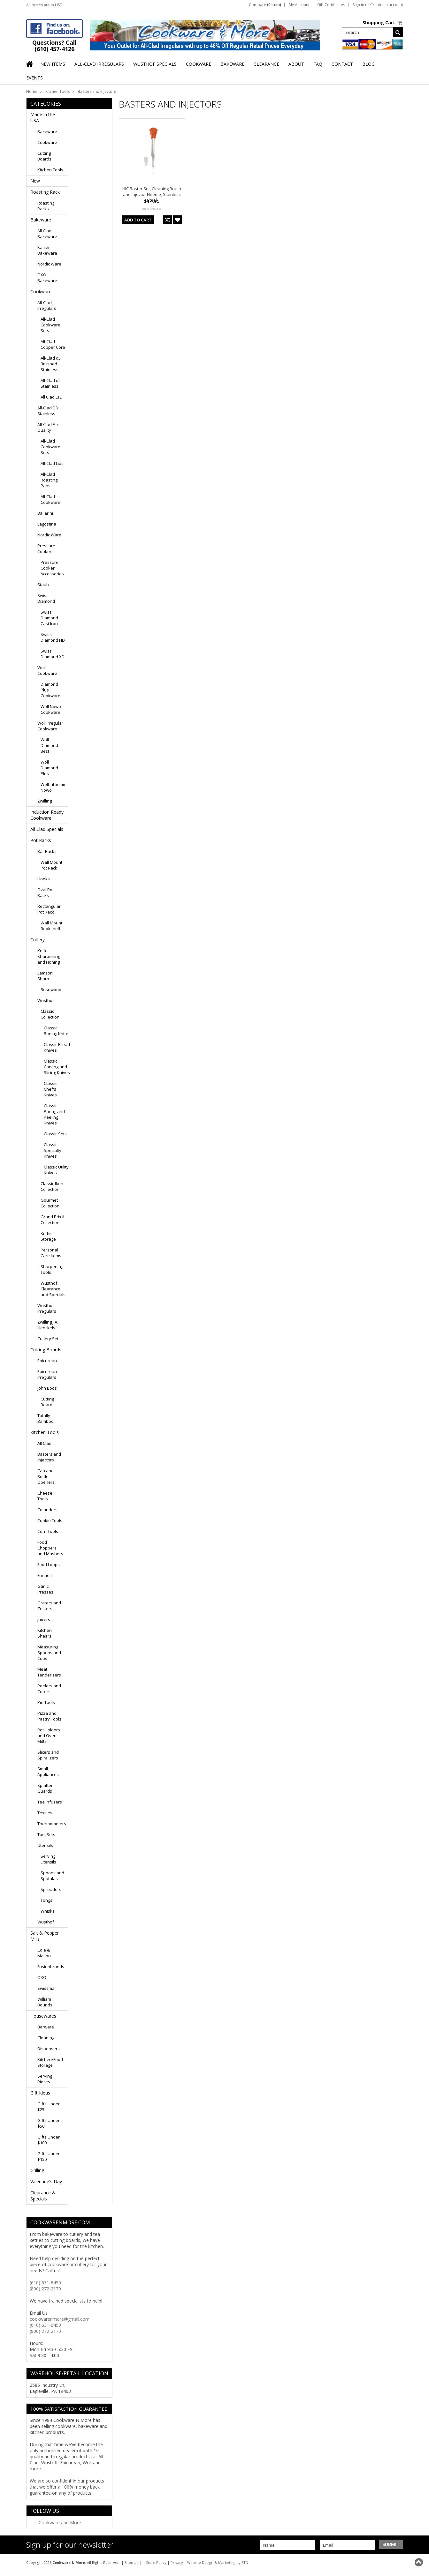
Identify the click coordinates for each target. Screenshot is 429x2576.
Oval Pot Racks (45, 892)
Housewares (43, 2016)
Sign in (358, 5)
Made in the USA (42, 117)
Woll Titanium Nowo (53, 787)
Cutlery (37, 940)
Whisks (48, 1911)
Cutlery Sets (49, 1338)
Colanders (47, 1509)
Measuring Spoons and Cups (49, 1652)
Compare (265, 5)
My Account (299, 5)
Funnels (45, 1575)
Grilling (37, 2170)
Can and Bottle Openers (46, 1476)
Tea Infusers (49, 1802)
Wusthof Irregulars (46, 1308)
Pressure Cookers (46, 548)
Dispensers (48, 2048)
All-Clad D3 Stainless (47, 410)
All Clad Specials (46, 829)
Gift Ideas (40, 2093)
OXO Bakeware (47, 277)
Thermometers (51, 1823)
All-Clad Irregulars (46, 305)
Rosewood (51, 989)
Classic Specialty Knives (52, 1150)
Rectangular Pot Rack (49, 909)
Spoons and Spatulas (52, 1875)
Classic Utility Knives (56, 1170)
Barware (45, 2027)
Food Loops (48, 1564)
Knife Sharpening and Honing (48, 956)
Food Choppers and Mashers (50, 1548)
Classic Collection (50, 1014)
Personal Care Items (51, 1252)
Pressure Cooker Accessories (52, 568)
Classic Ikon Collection (52, 1186)
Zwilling (44, 801)
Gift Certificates (331, 5)
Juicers (43, 1619)
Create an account (386, 5)
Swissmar (46, 1988)
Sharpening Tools (52, 1269)
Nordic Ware (49, 264)
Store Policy (156, 2562)
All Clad (44, 1443)
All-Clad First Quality (49, 427)
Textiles (44, 1813)
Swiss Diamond (46, 598)
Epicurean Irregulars (47, 1374)
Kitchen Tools (57, 91)
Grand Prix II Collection (52, 1219)
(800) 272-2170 (45, 2289)
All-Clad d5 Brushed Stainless (51, 363)
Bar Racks (47, 851)
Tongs (46, 1900)
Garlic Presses (45, 1589)
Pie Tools (46, 1702)
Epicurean (47, 1360)
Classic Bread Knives (57, 1047)
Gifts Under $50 (48, 2123)
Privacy (177, 2562)
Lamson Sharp (45, 976)
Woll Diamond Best (49, 745)
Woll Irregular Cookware (50, 726)
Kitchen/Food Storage (50, 2062)
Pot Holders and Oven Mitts (48, 1735)
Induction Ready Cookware (47, 815)
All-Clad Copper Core (53, 344)
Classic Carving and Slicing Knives (57, 1066)
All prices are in (44, 5)
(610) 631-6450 (45, 2283)
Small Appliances (48, 1771)
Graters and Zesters (49, 1605)
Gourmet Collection (50, 1203)
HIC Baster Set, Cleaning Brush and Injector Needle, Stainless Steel (151, 194)
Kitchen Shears (44, 1633)
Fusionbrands (50, 1966)
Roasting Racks (45, 206)
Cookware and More (60, 2523)
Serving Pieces (44, 2079)
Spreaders (51, 1889)
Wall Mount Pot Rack (51, 865)
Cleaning (45, 2038)
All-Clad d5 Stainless (51, 383)
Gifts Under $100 (48, 2140)
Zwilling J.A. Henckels (47, 1325)
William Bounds (44, 2002)
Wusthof (45, 1000)
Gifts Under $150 (48, 2156)
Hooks (43, 879)
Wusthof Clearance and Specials (53, 1288)
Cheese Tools (44, 1496)
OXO (41, 1977)
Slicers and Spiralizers (48, 1755)
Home (31, 91)
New (35, 181)
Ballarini (45, 513)
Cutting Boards (44, 156)
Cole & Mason (44, 1953)
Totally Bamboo (45, 1418)
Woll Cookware (47, 670)
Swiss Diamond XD (53, 654)
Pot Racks (40, 840)
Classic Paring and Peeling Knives (54, 1114)
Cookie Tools (49, 1520)
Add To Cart (138, 220)
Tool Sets (46, 1834)
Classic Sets (55, 1134)
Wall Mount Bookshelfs (52, 925)
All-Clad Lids (52, 463)
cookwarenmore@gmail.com (59, 2319)
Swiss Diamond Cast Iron (49, 617)
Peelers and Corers (49, 1688)
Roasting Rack (45, 192)
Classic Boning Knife (56, 1030)
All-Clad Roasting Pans (49, 480)
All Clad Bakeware (47, 233)
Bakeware (47, 131)
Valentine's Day (46, 2181)
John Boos (47, 1388)
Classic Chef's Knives (50, 1089)
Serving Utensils (48, 1859)
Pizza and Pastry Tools (49, 1716)
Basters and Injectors (49, 1457)
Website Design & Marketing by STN (217, 2562)
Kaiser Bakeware (47, 250)
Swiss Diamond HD (53, 637)
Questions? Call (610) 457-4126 (54, 45)
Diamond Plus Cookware (50, 689)
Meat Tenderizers (49, 1672)
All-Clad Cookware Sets (50, 324)
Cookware (47, 142)
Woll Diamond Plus (49, 767)
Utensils (45, 1845)
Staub (43, 584)
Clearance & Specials (43, 2196)
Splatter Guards (45, 1788)
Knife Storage (48, 1236)
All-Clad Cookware (50, 499)
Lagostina (46, 524)
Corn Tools (47, 1531)
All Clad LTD (52, 397)
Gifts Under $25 (48, 2106)
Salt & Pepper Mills (44, 1936)
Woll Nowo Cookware (51, 709)
